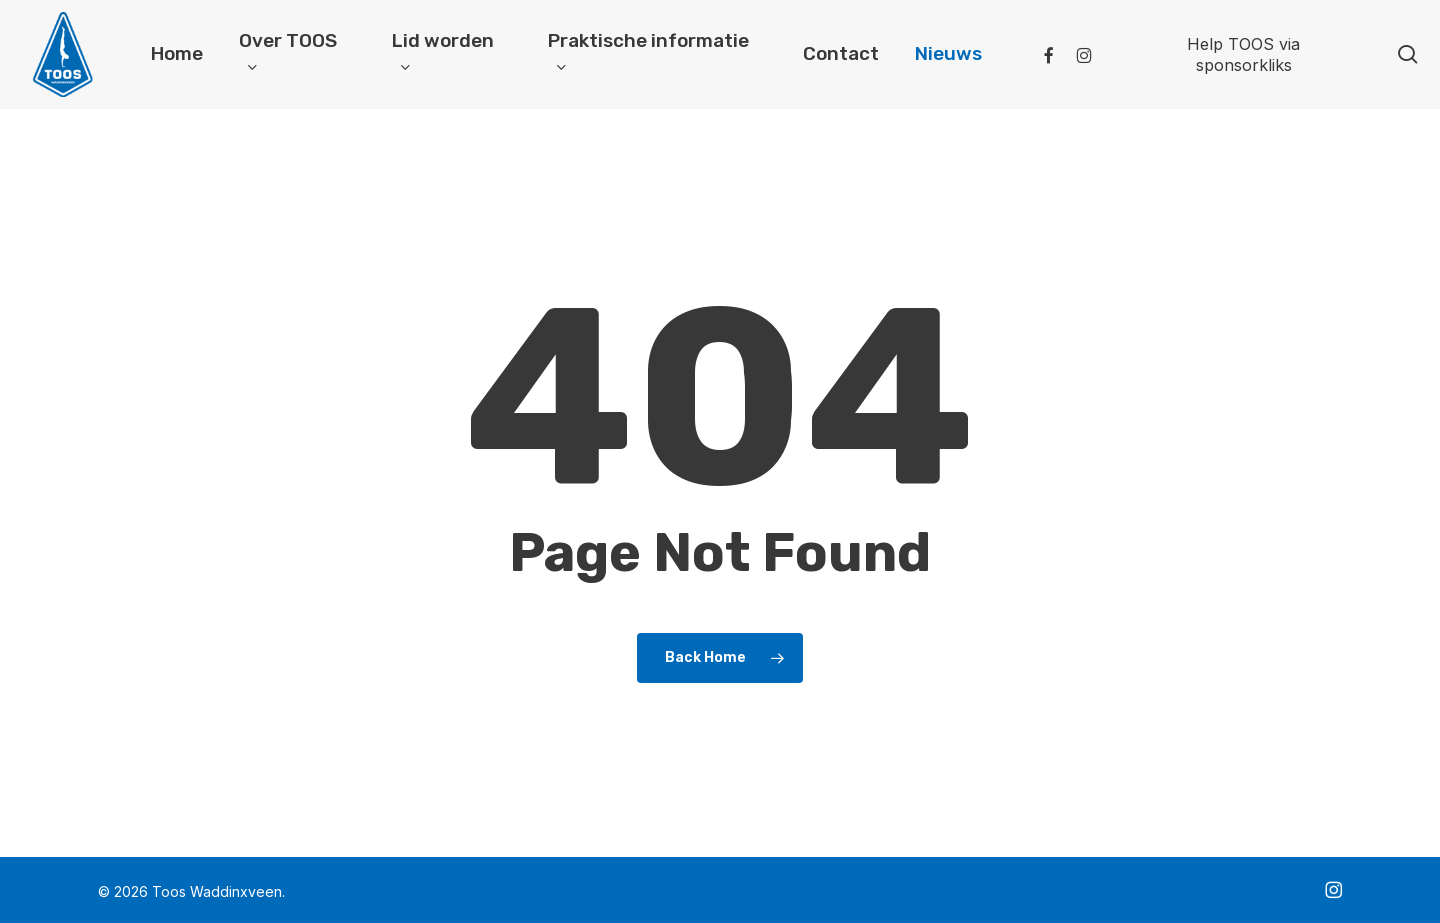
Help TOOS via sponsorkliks (1243, 54)
